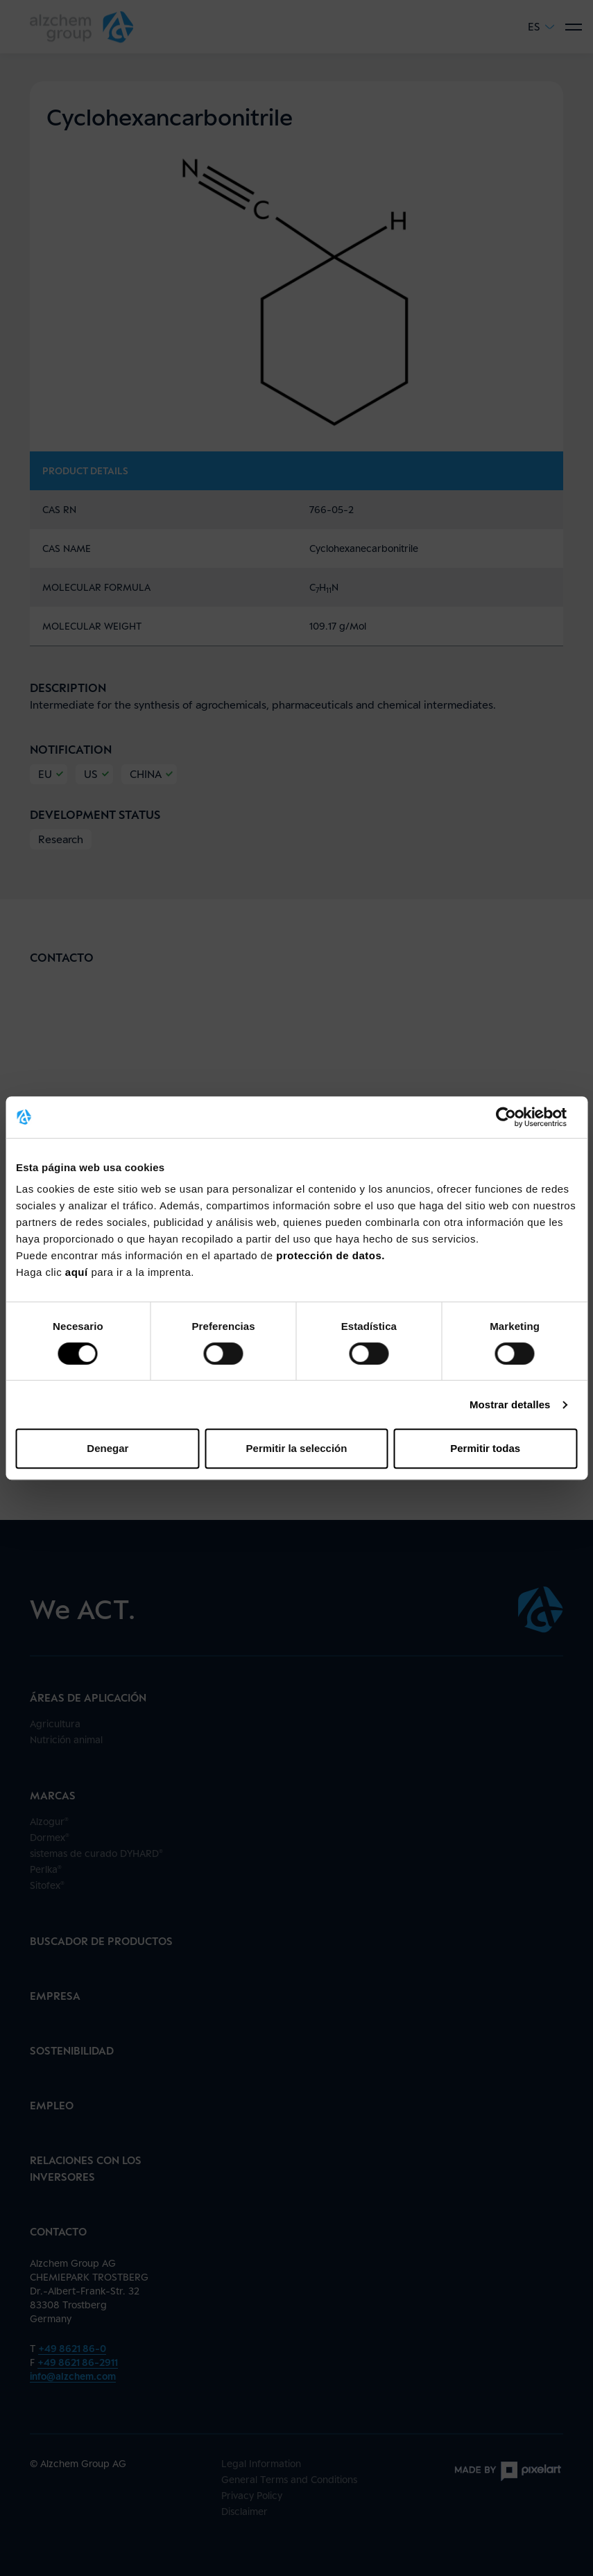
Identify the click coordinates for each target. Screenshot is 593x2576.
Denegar (107, 1448)
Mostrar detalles (510, 1404)
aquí (78, 1272)
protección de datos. (330, 1255)
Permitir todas (485, 1448)
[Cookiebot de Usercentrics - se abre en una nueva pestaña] (516, 1117)
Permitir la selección (296, 1448)
